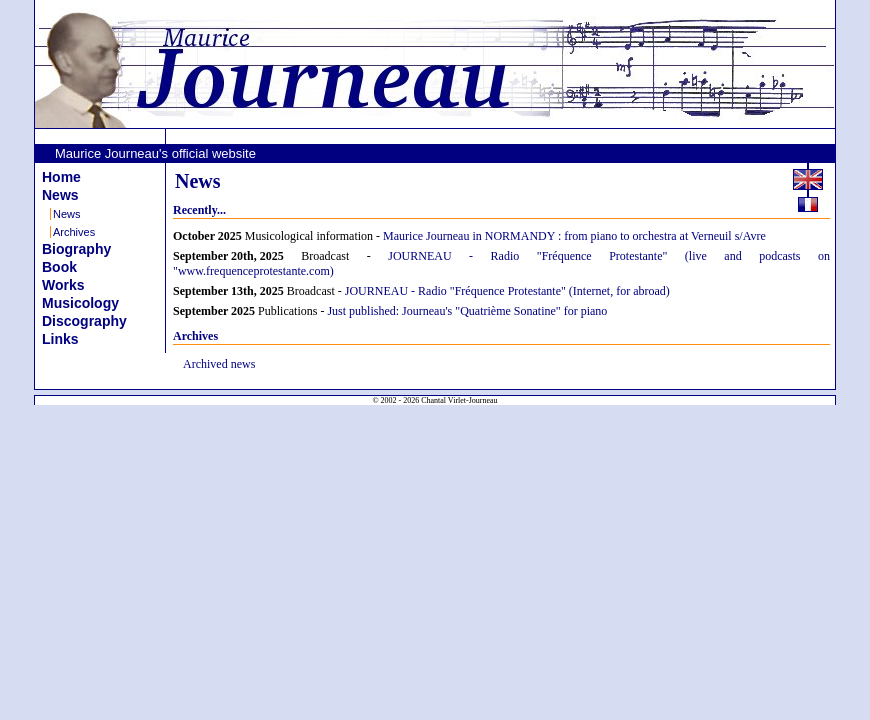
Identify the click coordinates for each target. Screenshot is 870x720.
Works (63, 285)
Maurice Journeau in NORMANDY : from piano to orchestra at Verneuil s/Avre (574, 236)
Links (60, 339)
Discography (84, 321)
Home (61, 177)
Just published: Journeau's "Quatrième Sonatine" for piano (467, 311)
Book (59, 267)
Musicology (80, 303)
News (60, 195)
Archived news (219, 364)
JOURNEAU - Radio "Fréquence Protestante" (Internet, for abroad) (507, 291)
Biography (76, 249)
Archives (74, 232)
